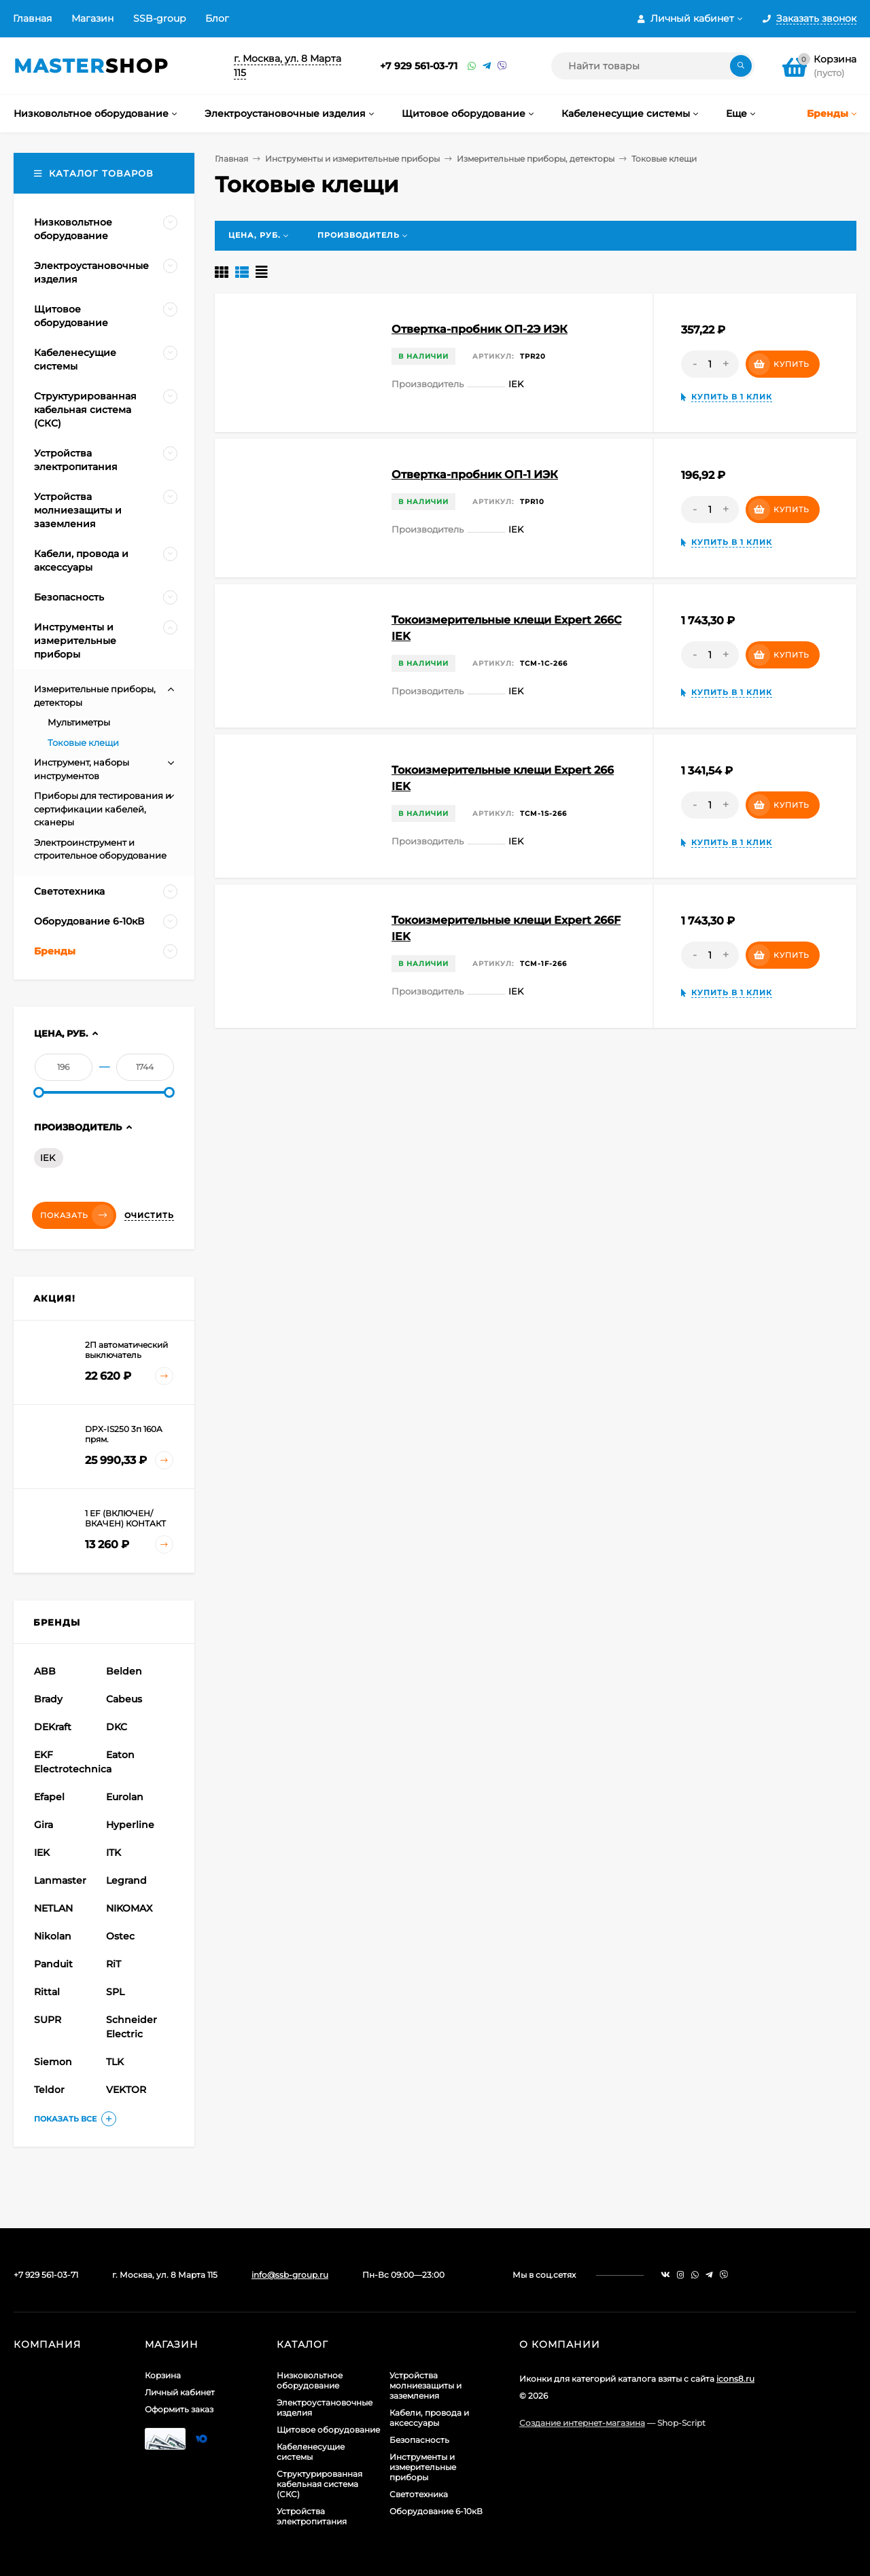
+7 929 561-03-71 (418, 66)
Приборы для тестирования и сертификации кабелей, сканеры (102, 808)
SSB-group (159, 18)
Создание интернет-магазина (582, 2423)
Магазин (92, 18)
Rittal (47, 1992)
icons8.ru (735, 2379)
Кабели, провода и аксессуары (429, 2418)
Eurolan (124, 1797)
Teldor (49, 2089)
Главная (32, 18)
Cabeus (124, 1699)
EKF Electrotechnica (68, 1762)
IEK (47, 1157)
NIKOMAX (129, 1908)
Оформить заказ (179, 2409)
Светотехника (418, 2494)
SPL (115, 1992)
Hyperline (130, 1825)
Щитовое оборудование (328, 2430)
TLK (115, 2062)
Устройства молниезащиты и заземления (425, 2385)
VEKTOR (126, 2089)
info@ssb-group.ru (289, 2275)
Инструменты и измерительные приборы (352, 159)
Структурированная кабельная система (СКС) (319, 2484)
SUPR (47, 2020)
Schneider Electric (131, 2027)
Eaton (120, 1755)
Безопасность (419, 2440)
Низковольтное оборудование (310, 2380)
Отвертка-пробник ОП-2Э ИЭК (480, 329)
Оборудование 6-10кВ (436, 2511)
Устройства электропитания (312, 2516)
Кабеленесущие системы (311, 2451)
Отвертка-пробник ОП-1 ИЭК (475, 474)
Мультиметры (79, 722)
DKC (116, 1727)
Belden (124, 1671)
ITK (113, 1852)
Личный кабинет (180, 2392)
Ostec (120, 1936)
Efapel (49, 1797)
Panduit (53, 1964)
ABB (45, 1671)
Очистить (149, 1215)
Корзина (163, 2375)
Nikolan (52, 1936)
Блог (217, 18)
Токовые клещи (83, 742)
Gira (43, 1825)
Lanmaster (60, 1880)
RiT (113, 1964)
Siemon (53, 2062)
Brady (48, 1699)
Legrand (126, 1880)
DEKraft (52, 1727)
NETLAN (53, 1908)
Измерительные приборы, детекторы (535, 159)
